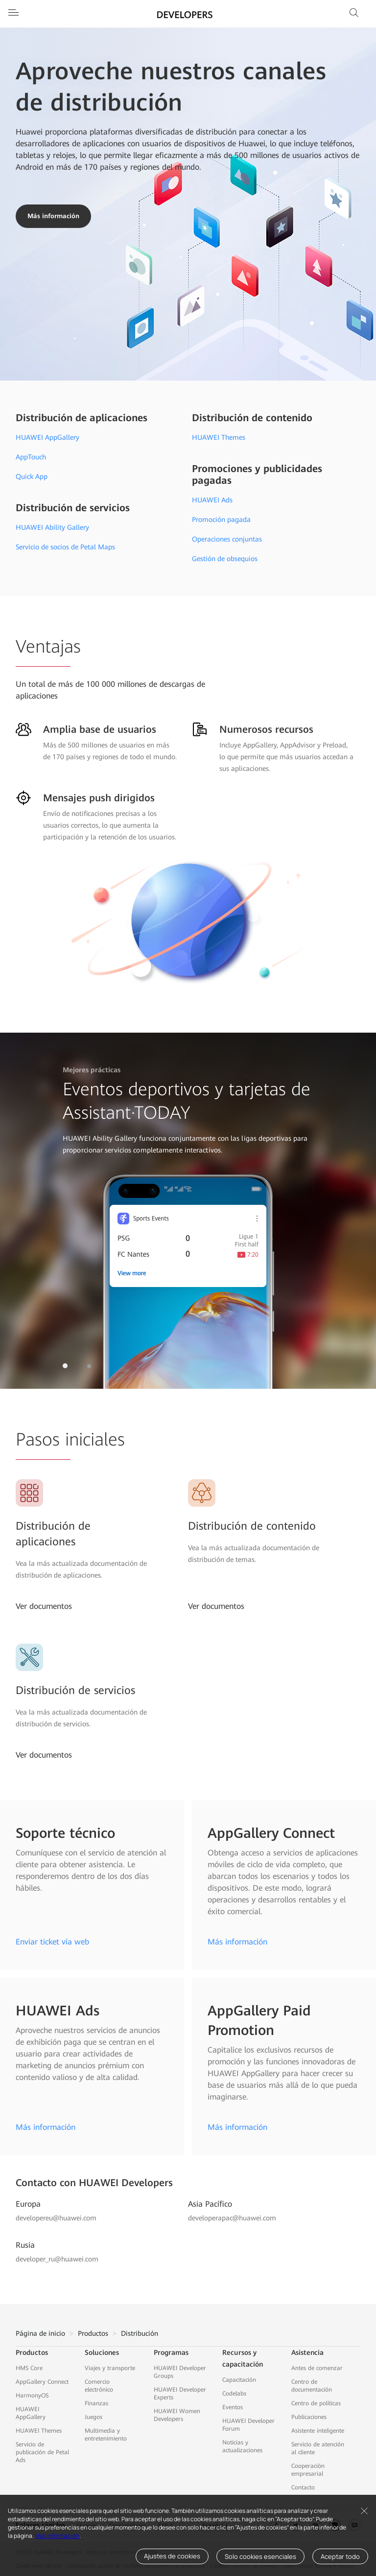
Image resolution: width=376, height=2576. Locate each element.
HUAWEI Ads (212, 500)
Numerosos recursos (266, 729)
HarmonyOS (32, 2395)
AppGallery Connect (42, 2381)
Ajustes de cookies (172, 2556)
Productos (93, 2333)
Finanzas (96, 2403)
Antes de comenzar (317, 2368)
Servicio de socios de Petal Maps (65, 547)
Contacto (303, 2487)
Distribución (139, 2333)
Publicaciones (309, 2417)
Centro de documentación (311, 2385)
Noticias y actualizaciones (242, 2446)
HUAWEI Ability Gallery (52, 527)
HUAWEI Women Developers (177, 2415)
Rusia (25, 2245)
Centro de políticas (316, 2403)
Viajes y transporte (110, 2368)
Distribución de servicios (73, 508)
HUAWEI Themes (218, 437)
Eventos (232, 2407)
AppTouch (31, 457)
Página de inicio (40, 2333)
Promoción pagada (221, 519)
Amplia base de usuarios (99, 729)
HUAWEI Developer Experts (180, 2393)
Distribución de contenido (252, 418)
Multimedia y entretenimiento (106, 2434)
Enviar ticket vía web (52, 1941)
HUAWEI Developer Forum (248, 2425)
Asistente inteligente (317, 2430)
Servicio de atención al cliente (317, 2448)
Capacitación (239, 2379)
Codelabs (234, 2393)
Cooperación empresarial (308, 2470)
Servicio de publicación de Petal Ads (42, 2452)
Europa (28, 2204)
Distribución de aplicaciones (81, 418)
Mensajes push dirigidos (99, 798)
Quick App (31, 476)
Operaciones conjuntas (227, 539)
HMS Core (29, 2368)
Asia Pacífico (210, 2204)
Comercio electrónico (99, 2385)
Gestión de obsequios (225, 559)
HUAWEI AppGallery (47, 437)
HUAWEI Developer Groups (180, 2372)
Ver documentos (44, 1606)
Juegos (93, 2417)
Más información (57, 2535)
